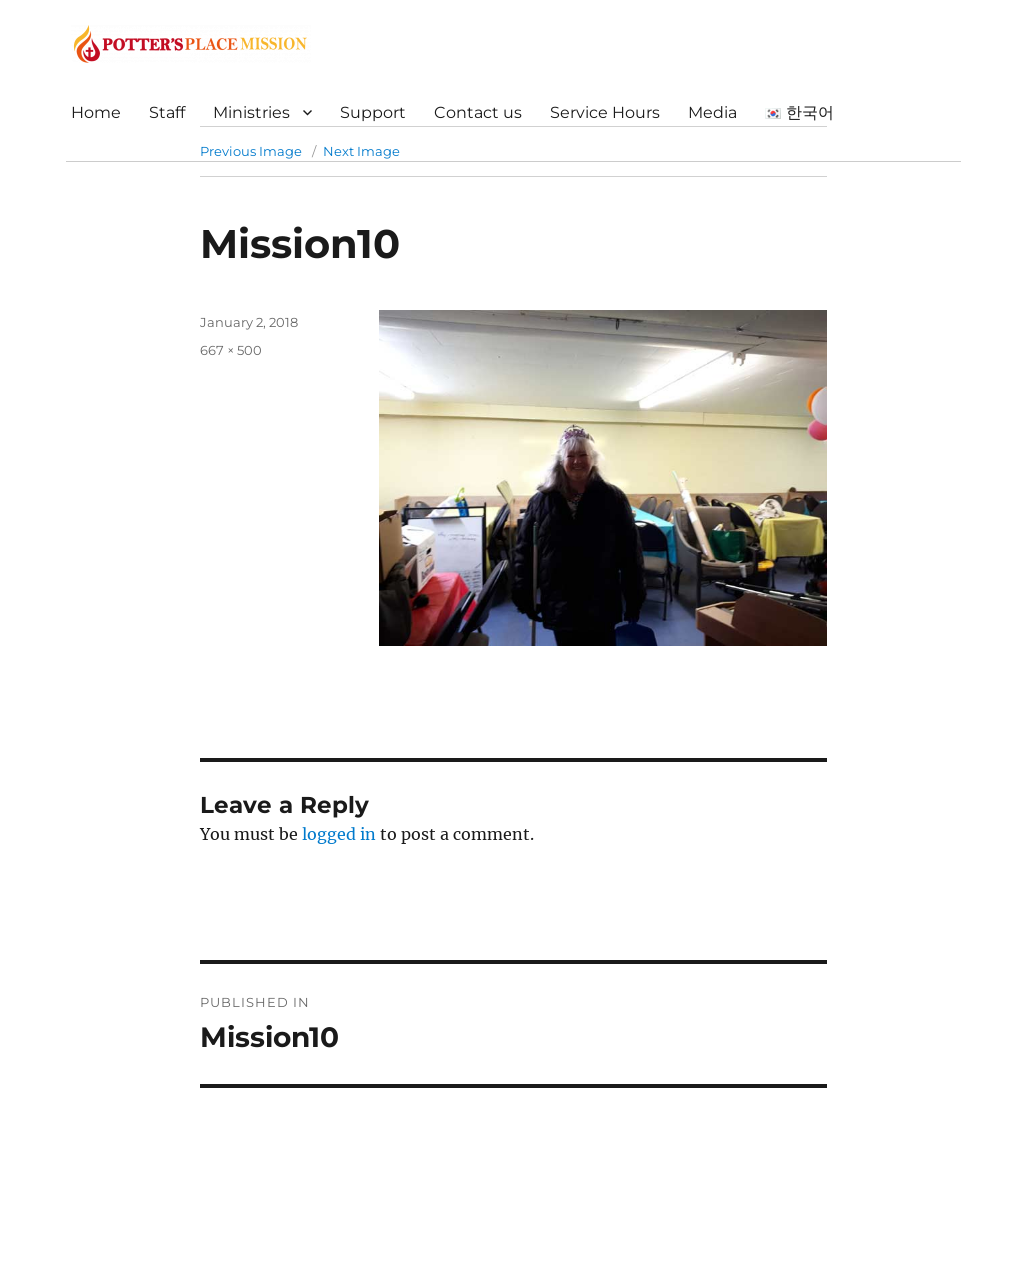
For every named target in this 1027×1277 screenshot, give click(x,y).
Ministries (251, 112)
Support (373, 112)
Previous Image (251, 151)
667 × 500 (231, 350)
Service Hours (605, 112)
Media (712, 112)
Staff (167, 112)
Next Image (361, 151)
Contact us (478, 112)
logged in (339, 834)
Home (96, 112)
